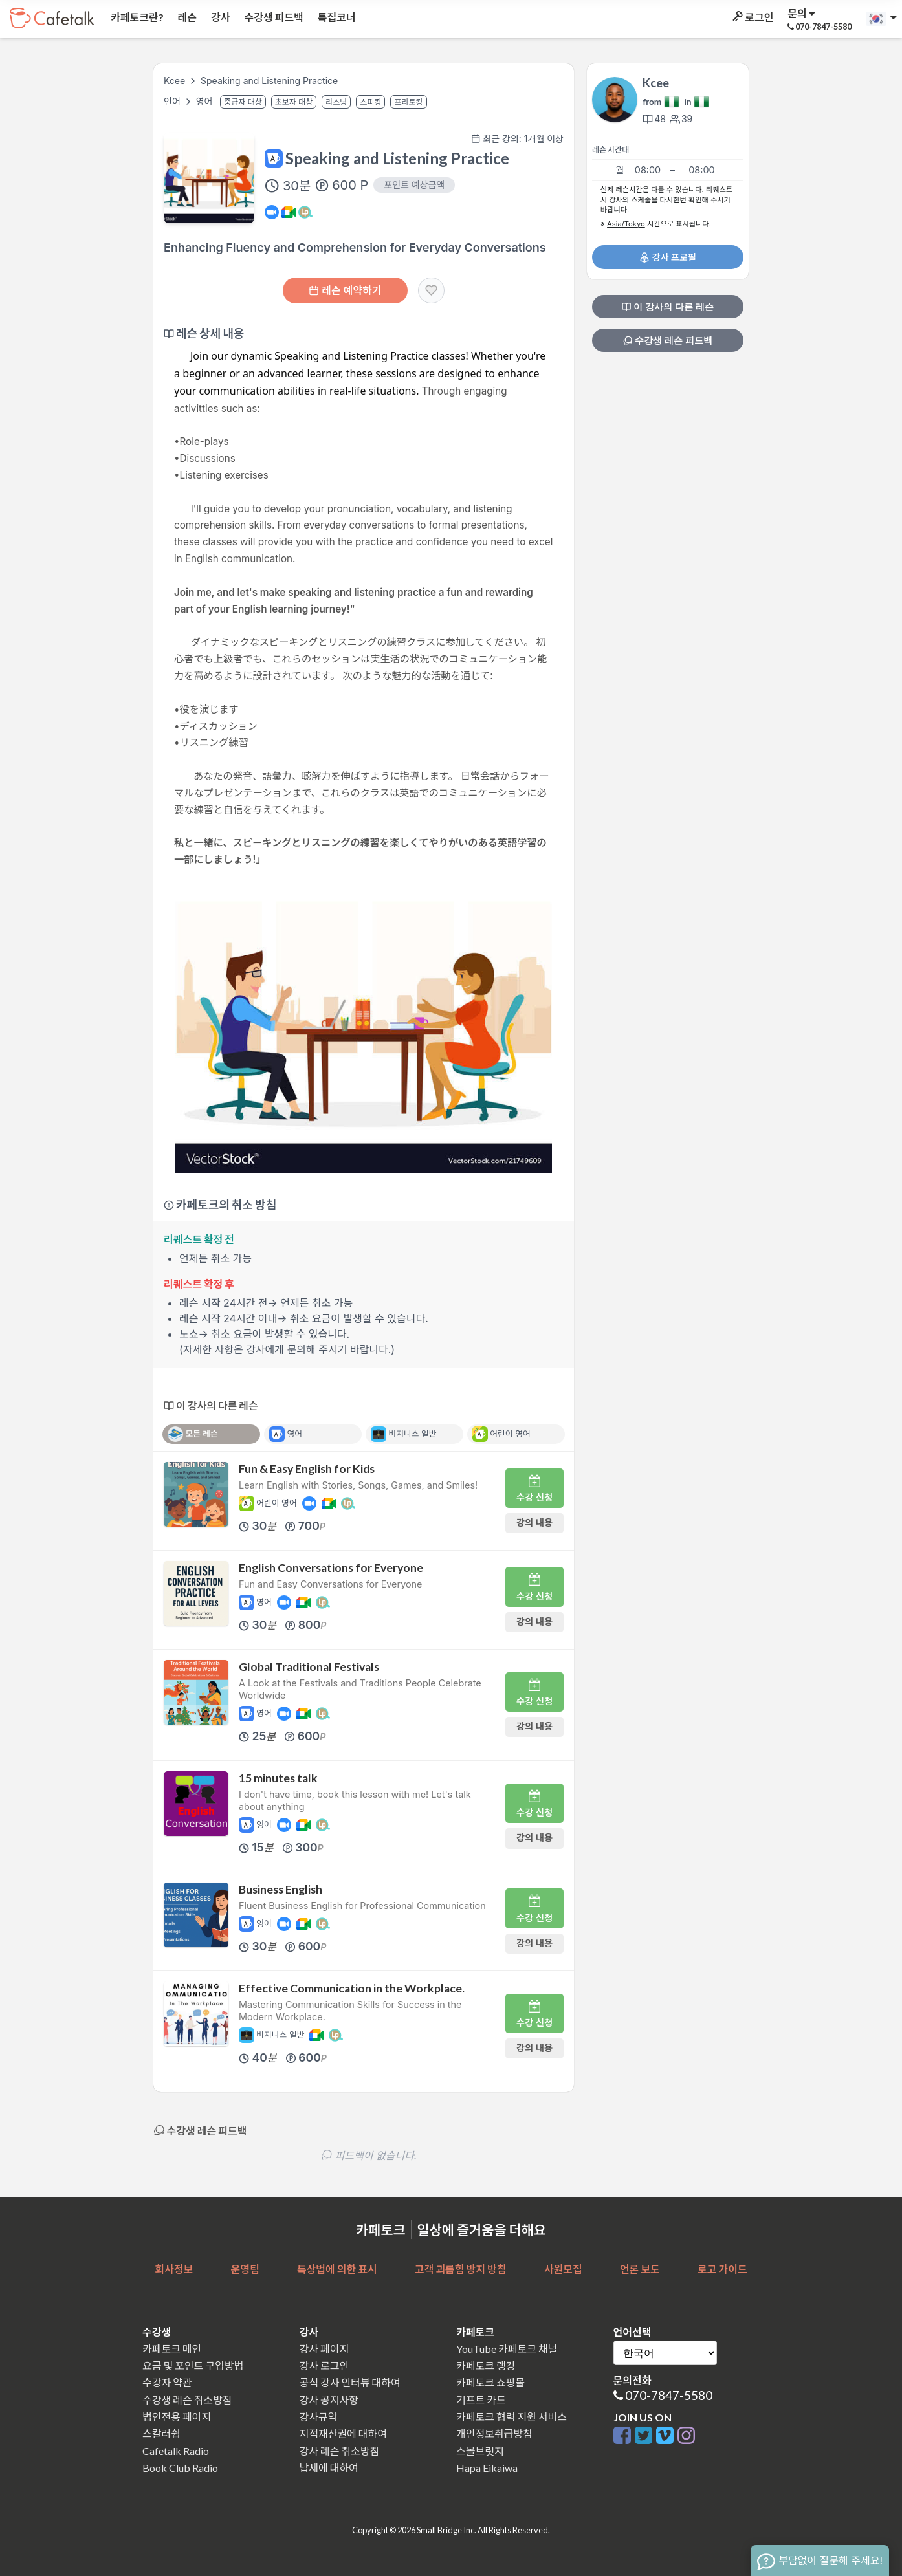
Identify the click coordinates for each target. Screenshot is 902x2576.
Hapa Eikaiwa (487, 2467)
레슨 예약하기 (345, 290)
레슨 (186, 17)
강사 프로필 (667, 257)
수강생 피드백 (273, 17)
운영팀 (244, 2269)
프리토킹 (408, 102)
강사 (219, 17)
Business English (280, 1889)
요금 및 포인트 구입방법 (192, 2365)
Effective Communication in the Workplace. (352, 1988)
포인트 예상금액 (414, 184)
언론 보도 (640, 2269)
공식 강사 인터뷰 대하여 (350, 2382)
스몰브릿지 (480, 2451)
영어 (205, 101)
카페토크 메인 (171, 2348)
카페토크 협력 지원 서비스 (511, 2416)
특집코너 (336, 17)
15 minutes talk (278, 1778)
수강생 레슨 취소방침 (187, 2400)
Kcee (174, 80)
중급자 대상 (243, 102)
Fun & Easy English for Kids (307, 1469)
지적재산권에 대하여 (343, 2433)
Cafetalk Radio (175, 2451)
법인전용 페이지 (176, 2416)
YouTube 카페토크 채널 (506, 2348)
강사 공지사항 (329, 2400)
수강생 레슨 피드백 (667, 340)
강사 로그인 (324, 2365)
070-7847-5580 (668, 2395)
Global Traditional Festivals (309, 1667)
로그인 (752, 17)
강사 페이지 (324, 2348)
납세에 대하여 (329, 2467)
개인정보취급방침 (494, 2433)
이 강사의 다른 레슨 (668, 306)
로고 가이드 (722, 2269)
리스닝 (336, 102)
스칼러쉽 (161, 2433)
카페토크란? (136, 17)
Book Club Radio (180, 2467)
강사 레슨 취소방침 (340, 2451)
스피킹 (370, 102)
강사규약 (319, 2416)
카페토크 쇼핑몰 (490, 2382)
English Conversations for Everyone (331, 1568)
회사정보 (174, 2269)
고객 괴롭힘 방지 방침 (460, 2269)
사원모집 (563, 2269)
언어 (173, 101)
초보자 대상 (294, 102)
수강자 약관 (167, 2382)
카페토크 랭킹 (485, 2365)
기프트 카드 (481, 2400)
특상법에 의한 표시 (337, 2269)
